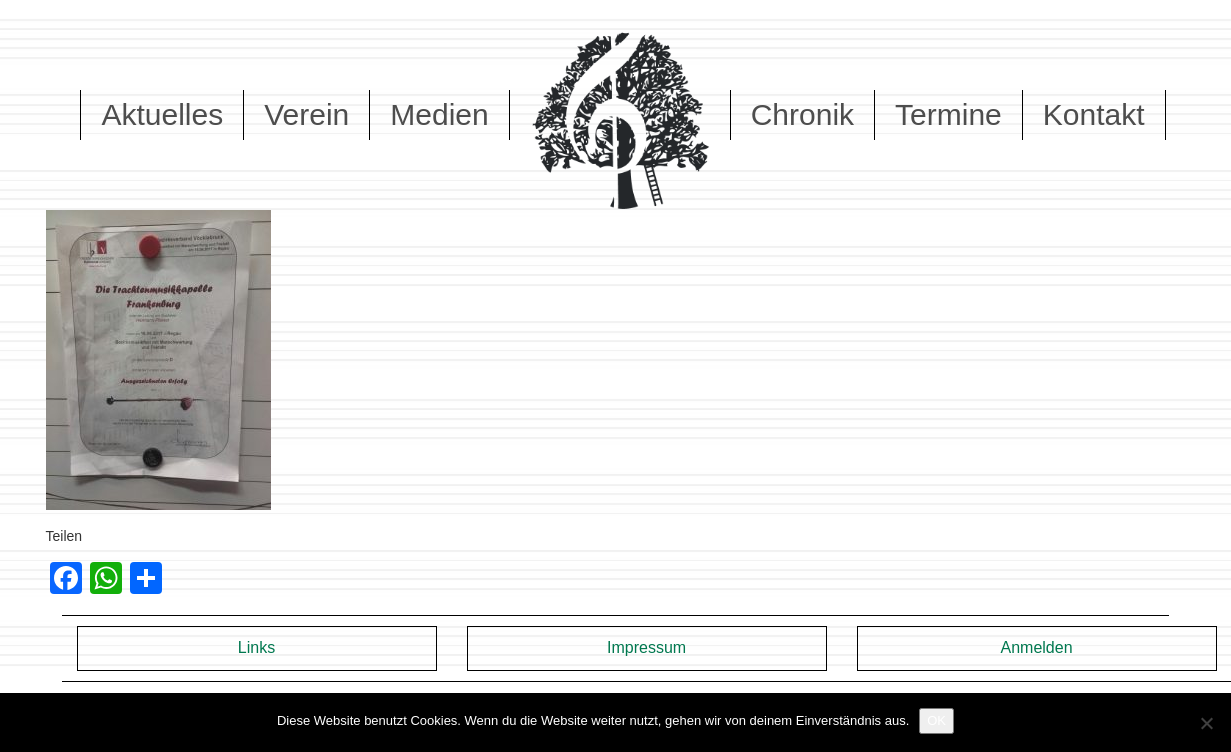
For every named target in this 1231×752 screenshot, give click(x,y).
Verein (306, 114)
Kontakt (1094, 114)
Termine (948, 114)
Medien (439, 114)
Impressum (646, 647)
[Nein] (1206, 723)
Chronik (802, 114)
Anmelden (1037, 647)
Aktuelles (162, 114)
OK (936, 720)
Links (256, 647)
